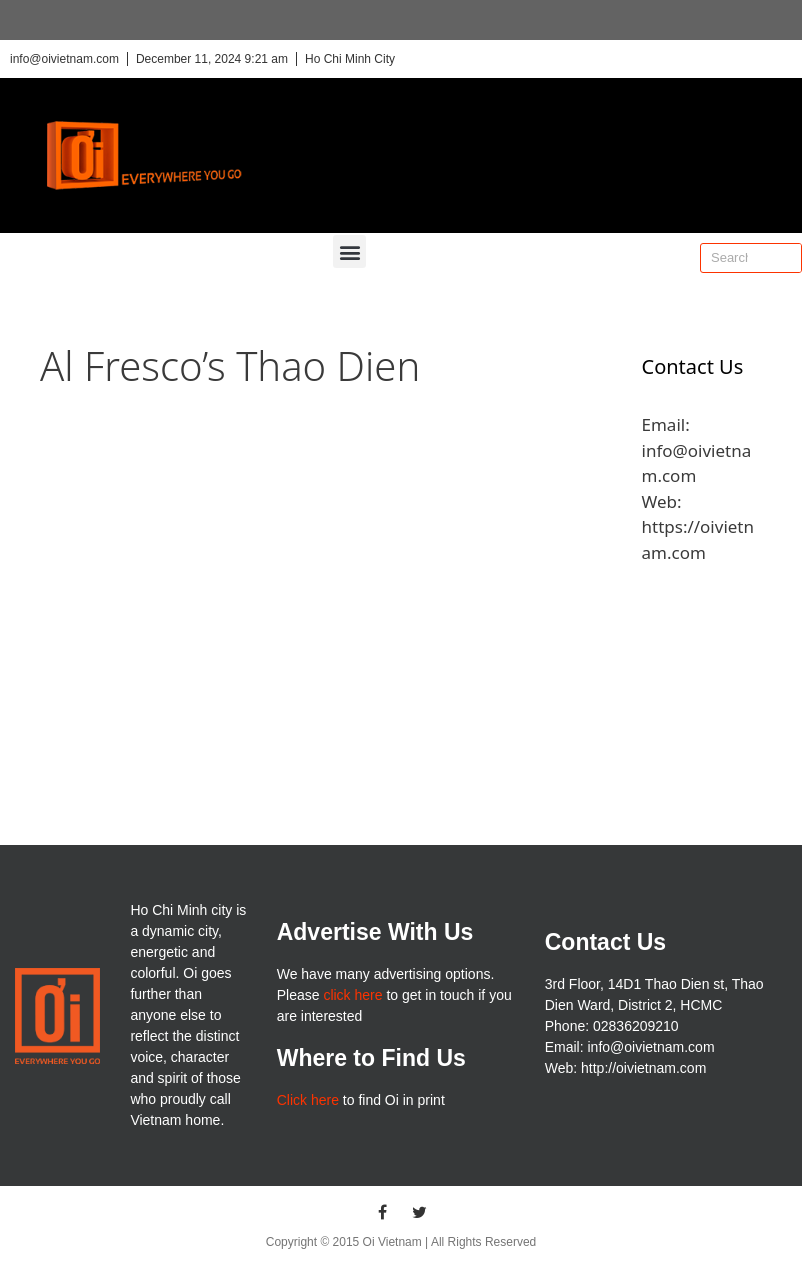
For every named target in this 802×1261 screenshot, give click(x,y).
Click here (308, 1100)
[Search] (786, 258)
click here (352, 995)
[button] (349, 251)
